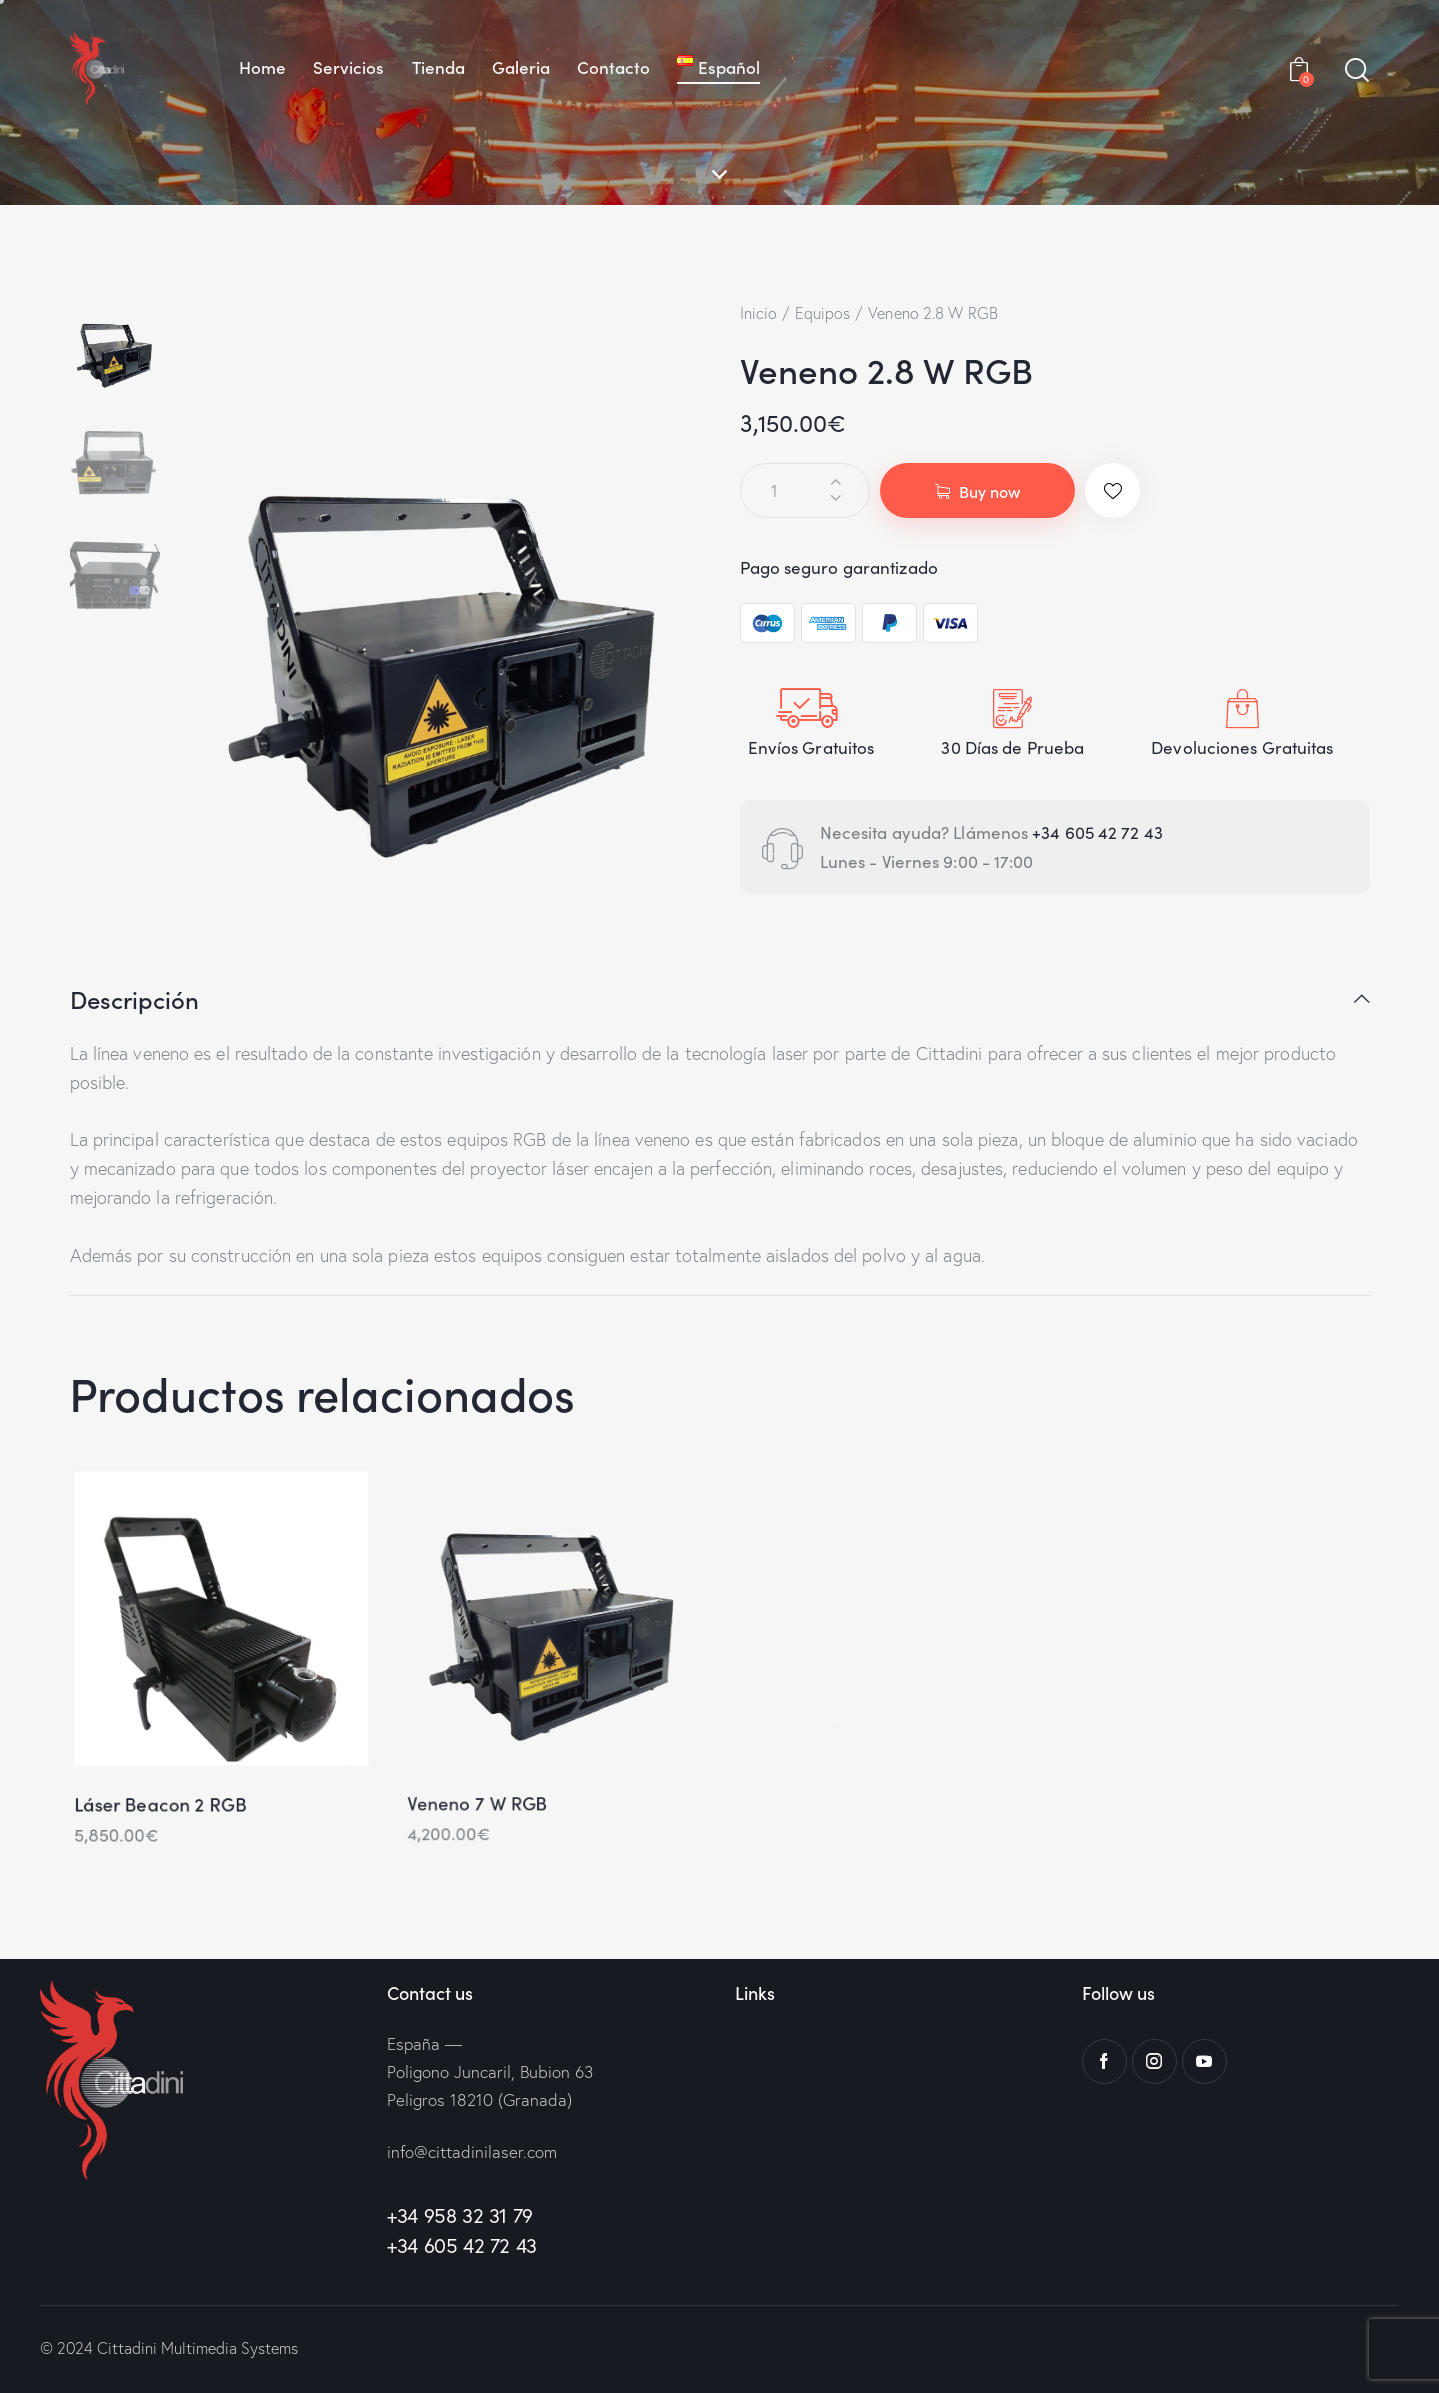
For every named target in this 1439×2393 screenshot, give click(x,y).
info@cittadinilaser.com (472, 2151)
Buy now (989, 491)
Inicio (759, 313)
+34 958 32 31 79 (460, 2215)
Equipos (823, 313)
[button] (1112, 490)
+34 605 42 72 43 (1099, 832)
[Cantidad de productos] (805, 490)
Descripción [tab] (134, 1000)
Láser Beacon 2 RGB (152, 1822)
